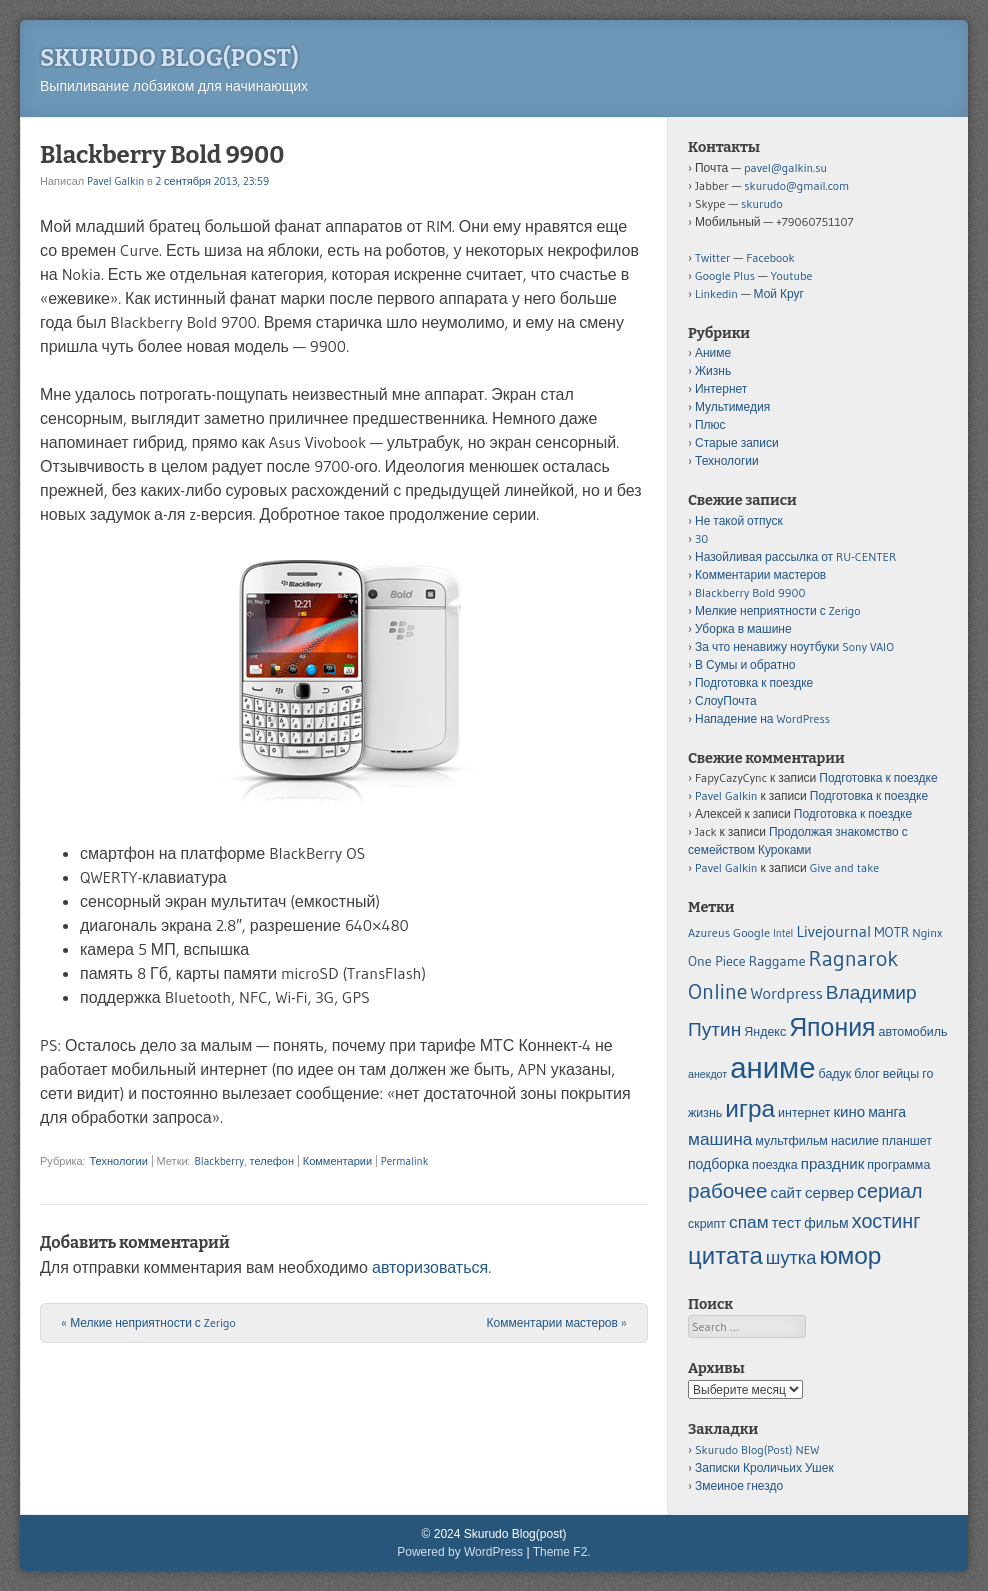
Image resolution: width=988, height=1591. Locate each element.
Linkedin (716, 293)
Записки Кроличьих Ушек (764, 1467)
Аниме (713, 352)
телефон (272, 1161)
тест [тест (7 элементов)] (787, 1222)
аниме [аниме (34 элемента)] (772, 1067)
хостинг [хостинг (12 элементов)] (886, 1221)
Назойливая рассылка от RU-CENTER (795, 556)
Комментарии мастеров (557, 1322)
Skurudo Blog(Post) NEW (757, 1449)
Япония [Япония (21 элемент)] (832, 1027)
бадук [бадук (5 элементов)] (835, 1073)
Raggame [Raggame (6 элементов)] (777, 961)
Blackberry (219, 1161)
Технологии (118, 1161)
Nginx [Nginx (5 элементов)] (927, 932)
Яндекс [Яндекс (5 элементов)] (765, 1031)
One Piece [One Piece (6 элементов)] (717, 961)
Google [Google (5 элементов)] (751, 932)
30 (701, 538)
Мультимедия (732, 406)
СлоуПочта (726, 700)
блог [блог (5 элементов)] (866, 1073)
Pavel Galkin (115, 181)
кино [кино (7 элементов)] (849, 1111)
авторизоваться (430, 1267)
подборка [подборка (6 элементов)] (718, 1164)
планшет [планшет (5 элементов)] (907, 1140)
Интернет (721, 388)
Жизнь (713, 370)
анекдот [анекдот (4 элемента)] (707, 1074)
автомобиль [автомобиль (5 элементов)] (913, 1031)
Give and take (844, 867)
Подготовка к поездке (754, 682)
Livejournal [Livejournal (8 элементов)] (833, 931)
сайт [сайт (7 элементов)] (786, 1192)
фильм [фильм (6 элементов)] (826, 1223)
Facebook (770, 257)
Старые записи (737, 442)
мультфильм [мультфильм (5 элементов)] (791, 1140)
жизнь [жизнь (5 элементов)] (705, 1112)
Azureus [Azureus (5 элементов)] (709, 932)
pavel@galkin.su (785, 167)
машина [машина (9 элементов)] (720, 1139)
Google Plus (725, 275)
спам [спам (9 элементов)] (749, 1222)
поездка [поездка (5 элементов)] (775, 1164)
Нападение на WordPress (762, 718)
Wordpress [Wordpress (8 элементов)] (786, 993)
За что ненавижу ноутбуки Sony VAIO (794, 646)
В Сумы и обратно (745, 664)
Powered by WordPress (460, 1552)
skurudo (762, 203)
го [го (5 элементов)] (927, 1073)
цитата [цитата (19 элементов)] (725, 1255)
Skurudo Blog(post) (169, 58)
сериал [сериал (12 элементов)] (889, 1191)
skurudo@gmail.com (796, 185)
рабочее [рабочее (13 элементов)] (728, 1190)
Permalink (404, 1161)
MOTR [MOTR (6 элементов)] (891, 932)
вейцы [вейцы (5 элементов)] (901, 1073)
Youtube (792, 275)
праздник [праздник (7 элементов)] (833, 1163)
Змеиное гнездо (739, 1485)
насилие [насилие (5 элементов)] (855, 1140)
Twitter (713, 257)
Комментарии (337, 1161)
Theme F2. (562, 1552)
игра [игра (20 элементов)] (750, 1108)
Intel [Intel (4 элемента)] (783, 933)
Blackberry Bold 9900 (750, 592)
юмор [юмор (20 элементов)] (850, 1255)
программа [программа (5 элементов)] (898, 1164)
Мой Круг (779, 293)
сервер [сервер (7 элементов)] (829, 1192)
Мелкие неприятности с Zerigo (148, 1322)
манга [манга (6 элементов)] (887, 1112)
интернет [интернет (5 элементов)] (804, 1112)
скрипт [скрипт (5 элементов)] (707, 1223)
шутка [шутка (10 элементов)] (791, 1257)
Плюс (710, 424)
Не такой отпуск (739, 520)
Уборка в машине (743, 628)
